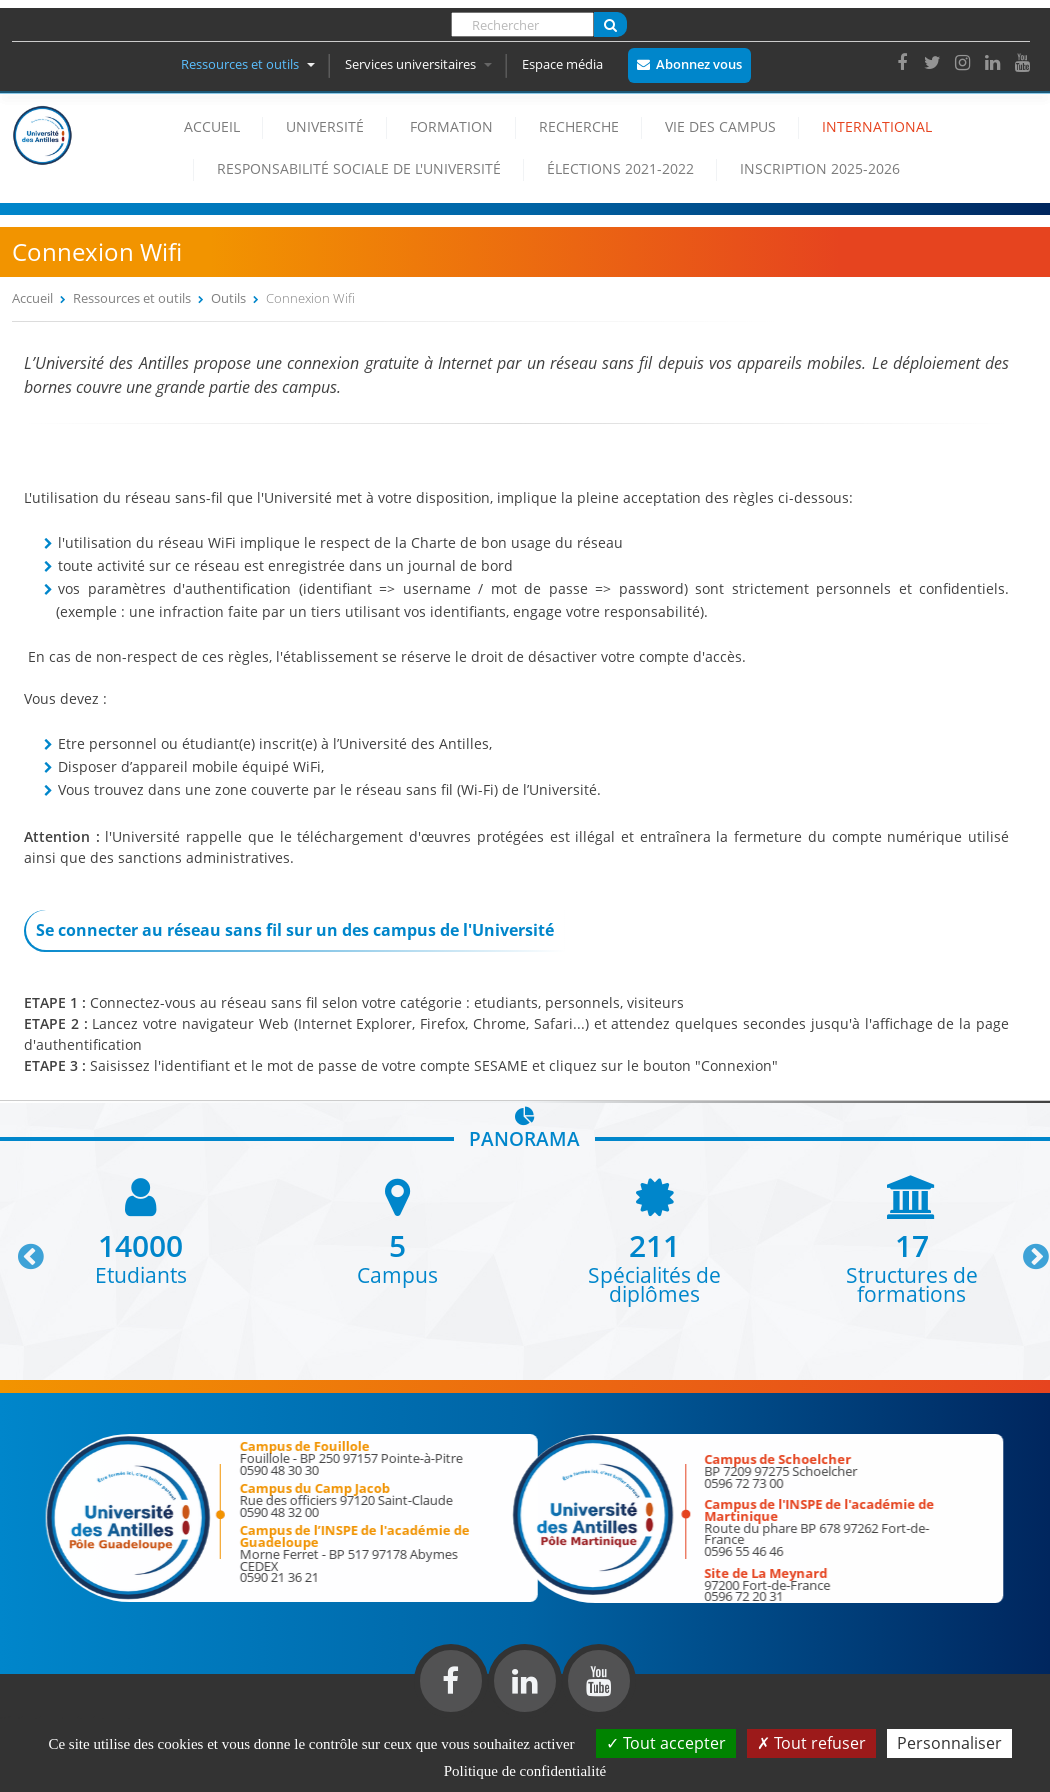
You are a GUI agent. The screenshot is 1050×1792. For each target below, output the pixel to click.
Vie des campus (720, 126)
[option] (140, 1229)
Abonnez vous (699, 64)
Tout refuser (811, 1743)
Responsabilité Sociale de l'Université (359, 168)
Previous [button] (22, 1249)
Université (325, 126)
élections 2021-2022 (620, 168)
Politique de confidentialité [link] (525, 1771)
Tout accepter (666, 1743)
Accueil (212, 126)
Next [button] (1027, 1249)
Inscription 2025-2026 (820, 168)
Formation (451, 126)
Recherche (579, 126)
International (877, 126)
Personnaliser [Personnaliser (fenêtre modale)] (949, 1743)
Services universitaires (418, 64)
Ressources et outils (248, 64)
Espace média (562, 64)
